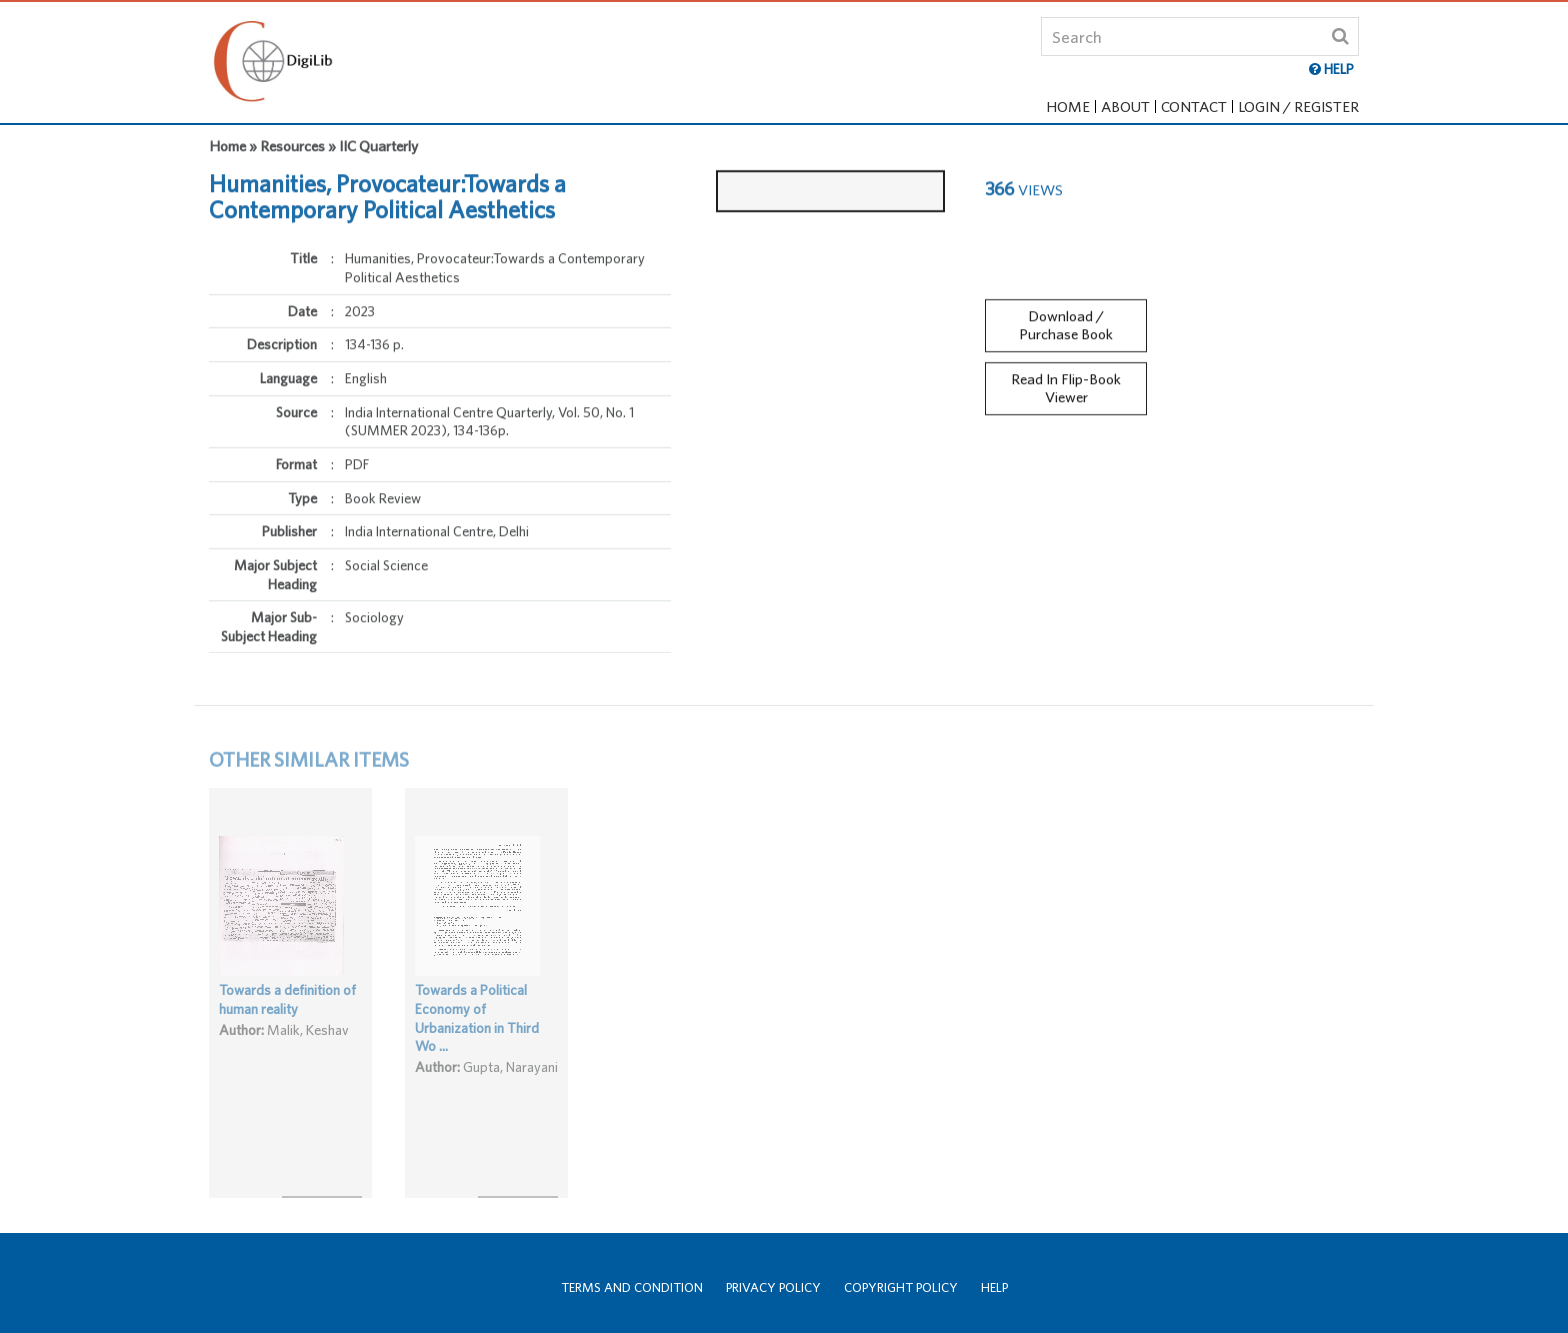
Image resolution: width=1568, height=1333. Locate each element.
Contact (1194, 106)
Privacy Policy (773, 1287)
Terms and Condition (632, 1287)
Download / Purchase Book (1066, 317)
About (1125, 106)
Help (994, 1287)
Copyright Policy (901, 1287)
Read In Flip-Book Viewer (1066, 381)
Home (1068, 106)
